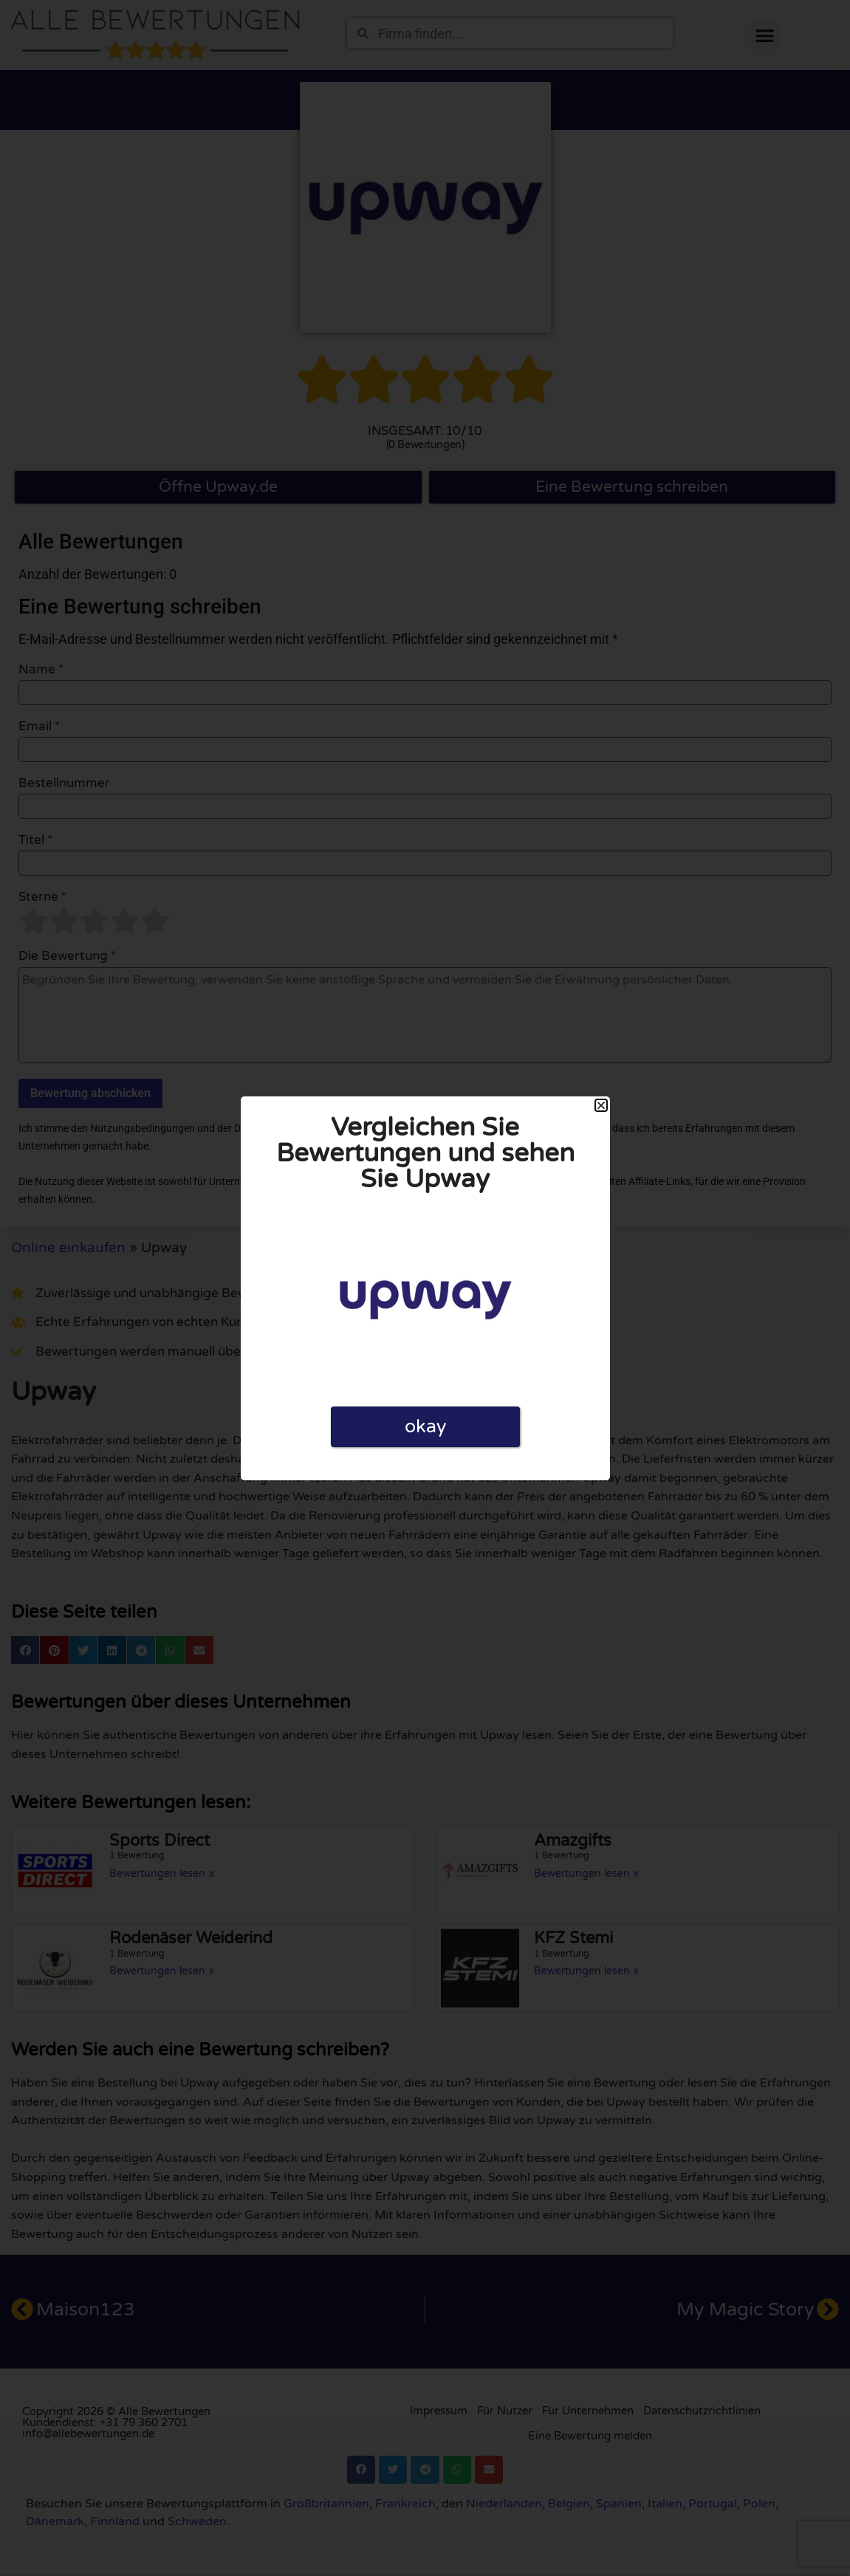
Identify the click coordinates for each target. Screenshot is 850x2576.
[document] (425, 1288)
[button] (601, 1105)
